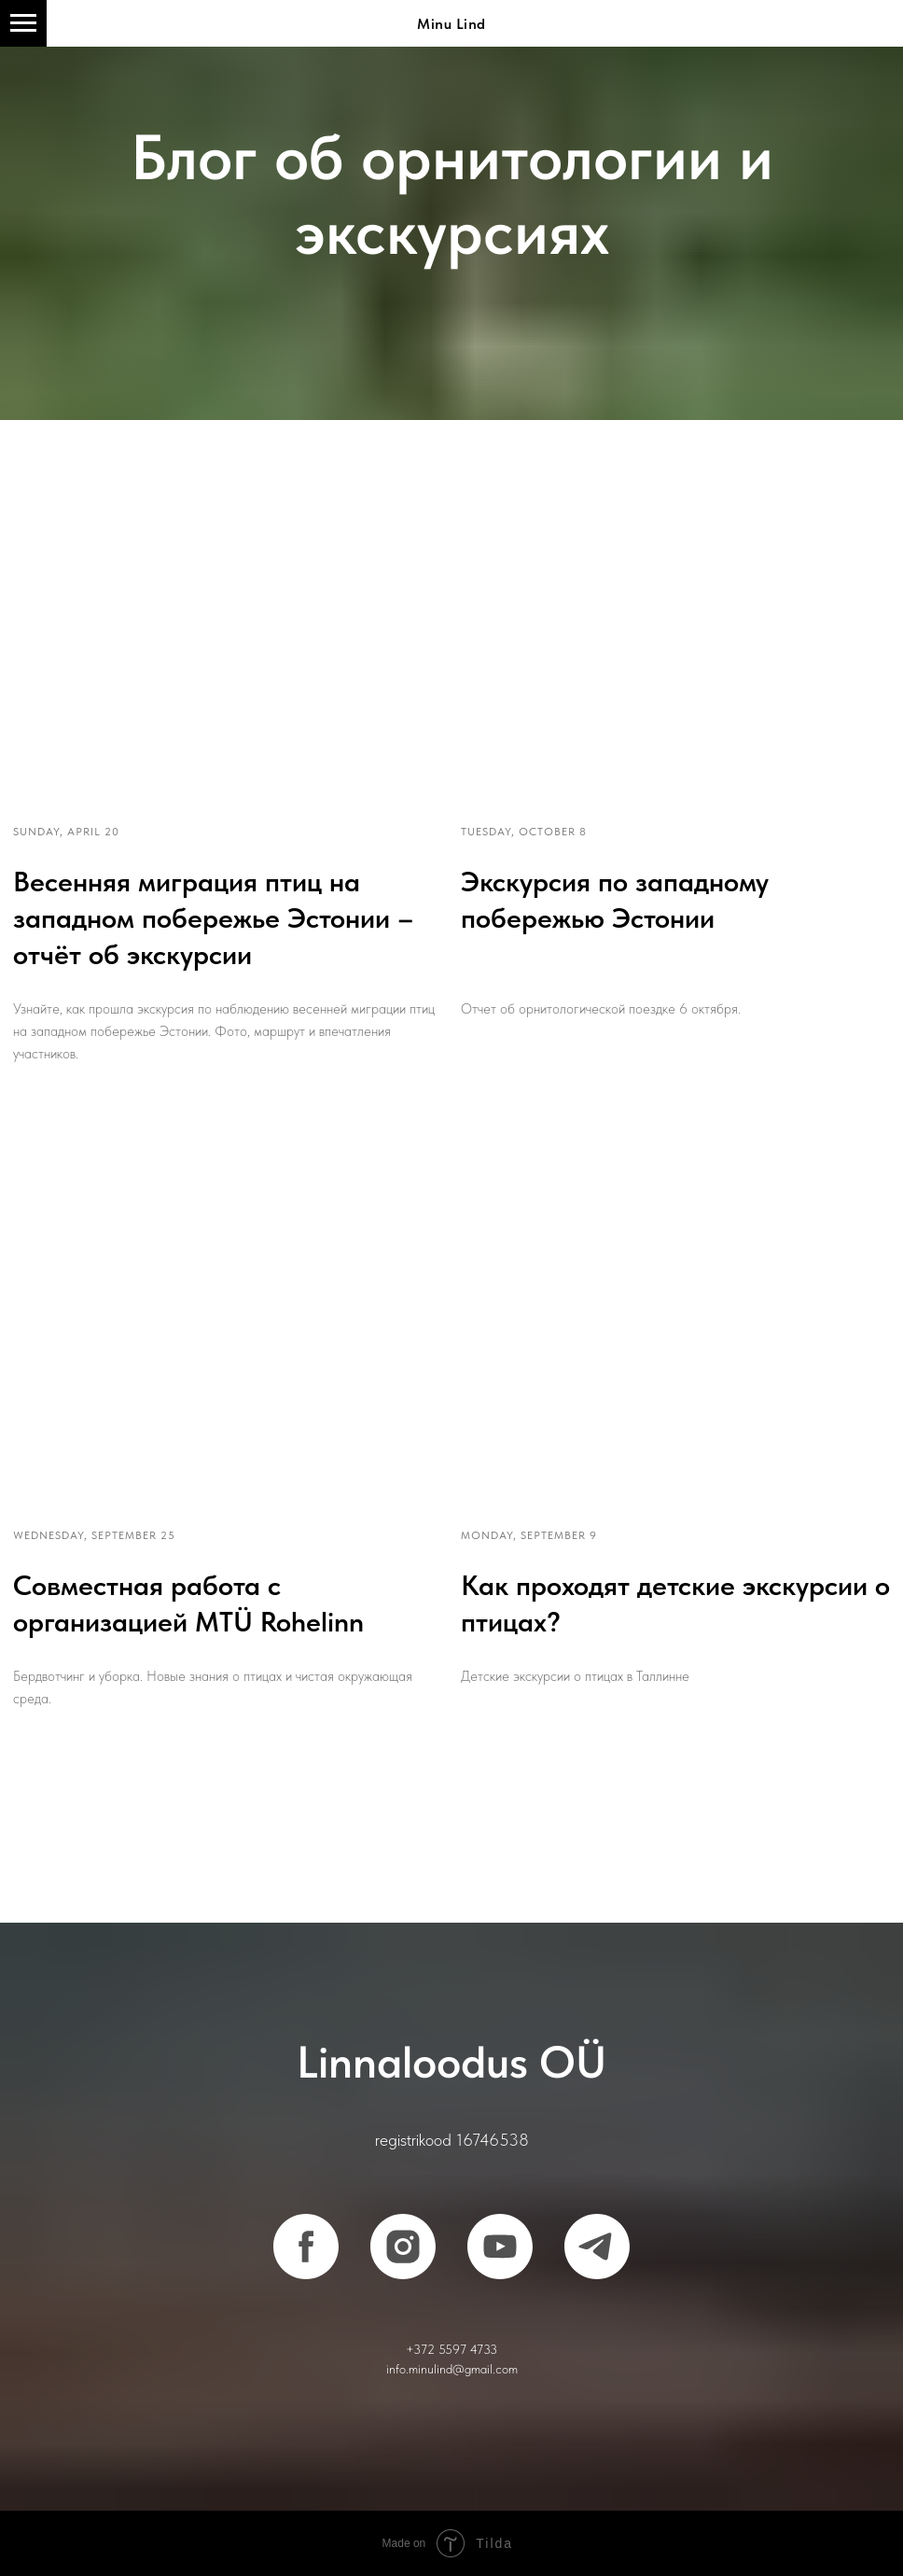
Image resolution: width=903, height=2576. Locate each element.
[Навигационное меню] (23, 23)
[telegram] (597, 2246)
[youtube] (500, 2246)
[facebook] (306, 2246)
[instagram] (403, 2246)
